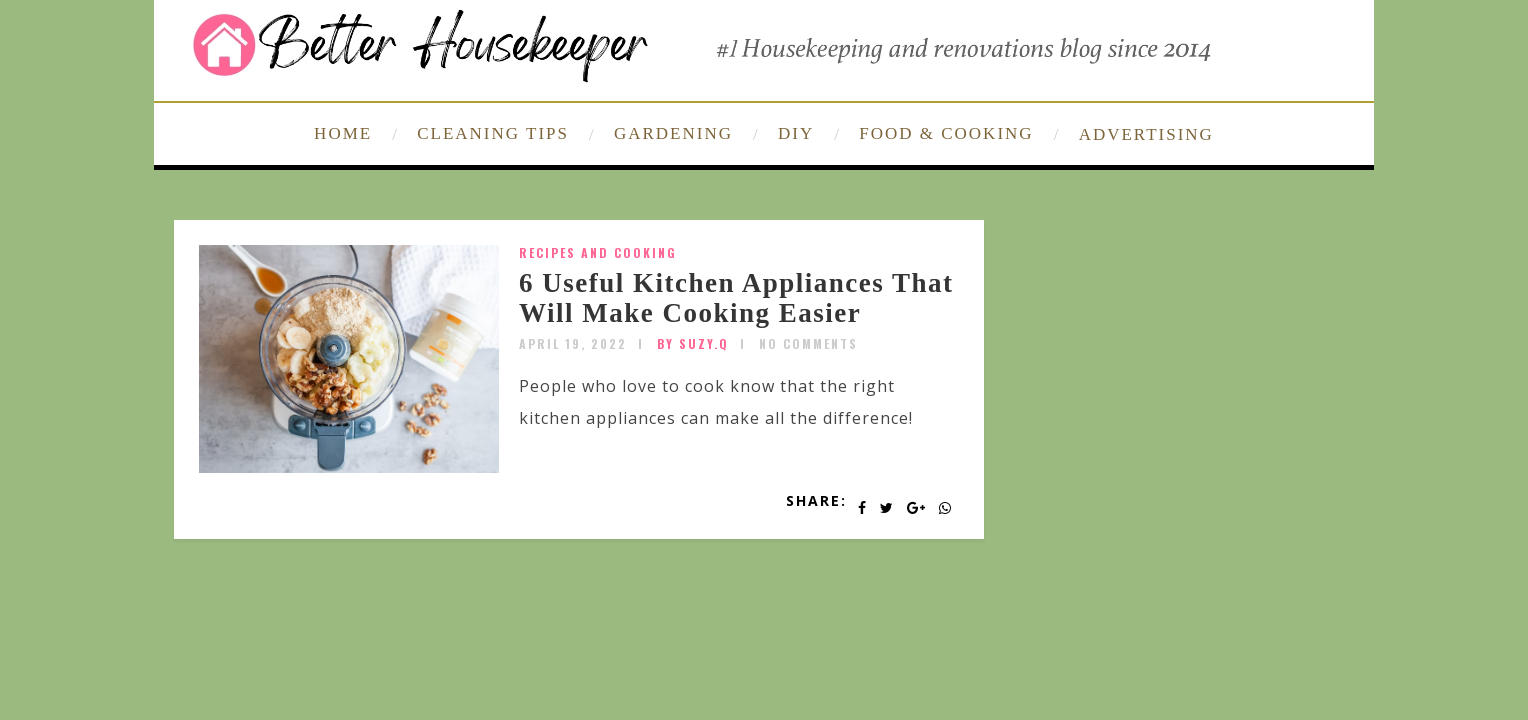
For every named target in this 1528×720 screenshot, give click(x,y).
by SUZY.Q (693, 343)
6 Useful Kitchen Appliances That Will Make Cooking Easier (736, 298)
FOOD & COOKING (946, 133)
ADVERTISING (1146, 134)
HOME (343, 133)
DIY (796, 133)
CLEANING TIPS (493, 133)
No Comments (808, 343)
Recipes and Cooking (598, 252)
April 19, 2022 (573, 343)
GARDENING (673, 133)
